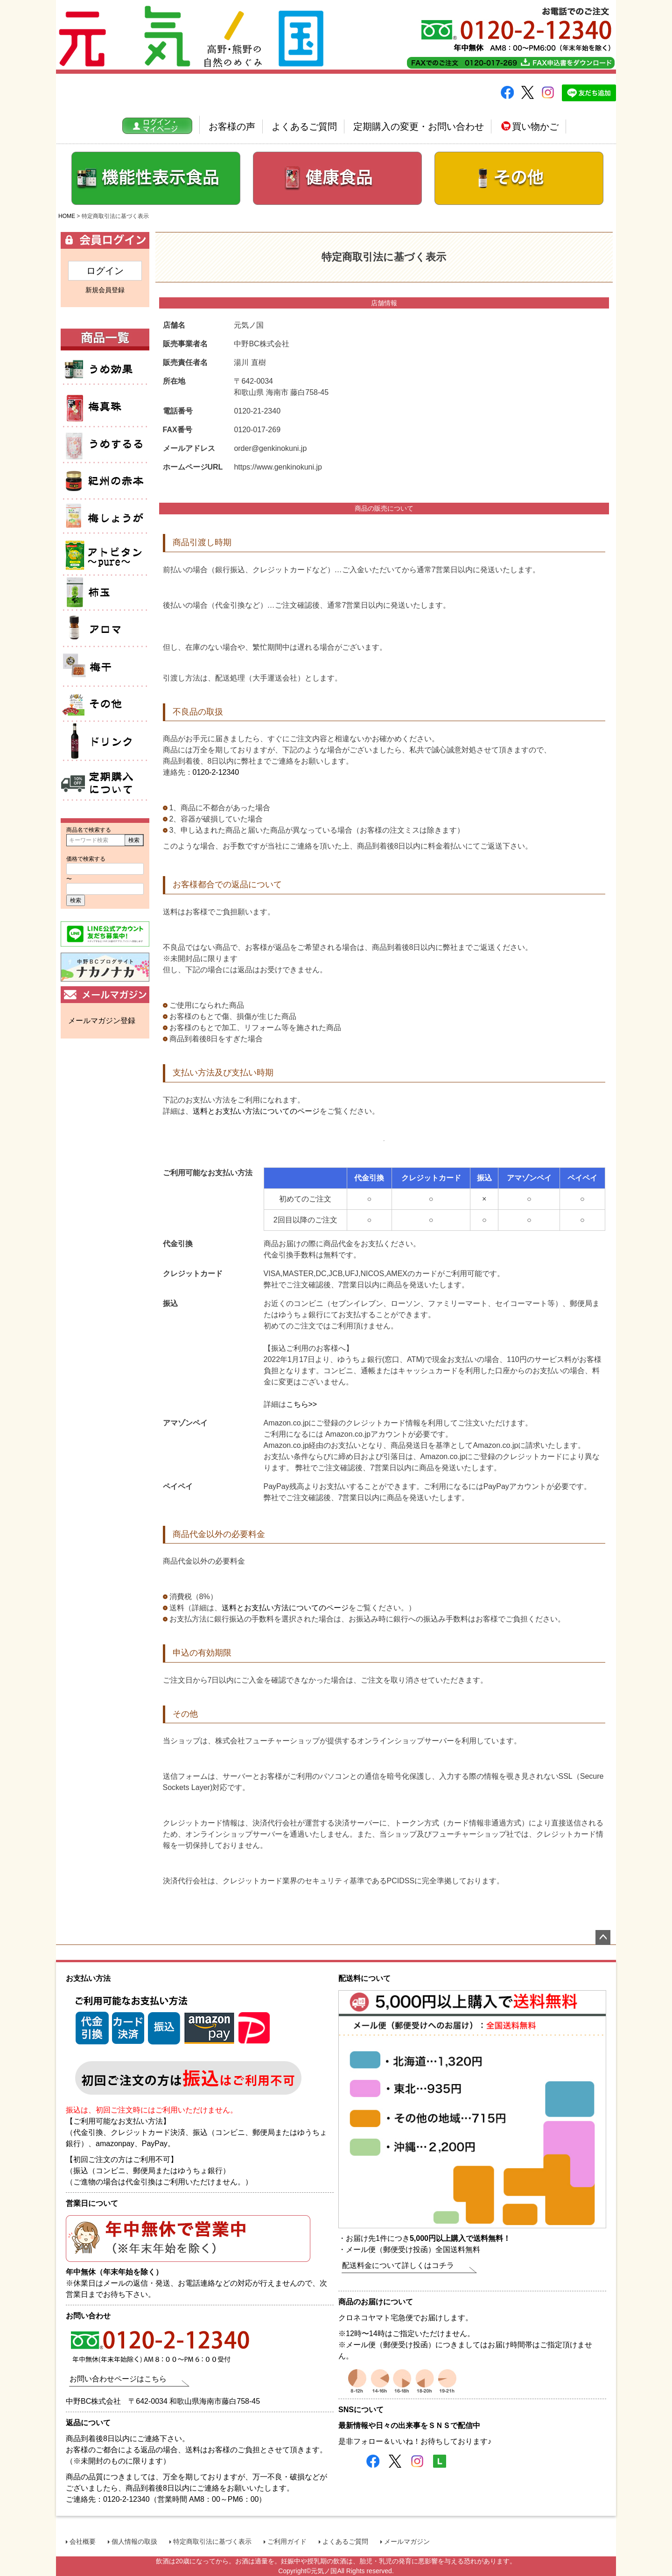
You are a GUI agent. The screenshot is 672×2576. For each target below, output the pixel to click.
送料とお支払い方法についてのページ (256, 1111)
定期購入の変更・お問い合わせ (418, 126)
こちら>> (301, 1404)
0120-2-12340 (216, 772)
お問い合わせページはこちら (118, 2379)
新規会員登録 (105, 290)
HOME (66, 216)
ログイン (105, 271)
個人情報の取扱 (134, 2541)
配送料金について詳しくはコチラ (398, 2265)
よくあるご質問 (304, 126)
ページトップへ (602, 1937)
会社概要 (83, 2541)
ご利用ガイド (287, 2541)
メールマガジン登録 (101, 1021)
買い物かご (529, 126)
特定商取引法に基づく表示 (212, 2541)
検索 (134, 840)
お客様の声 (232, 126)
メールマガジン (407, 2541)
